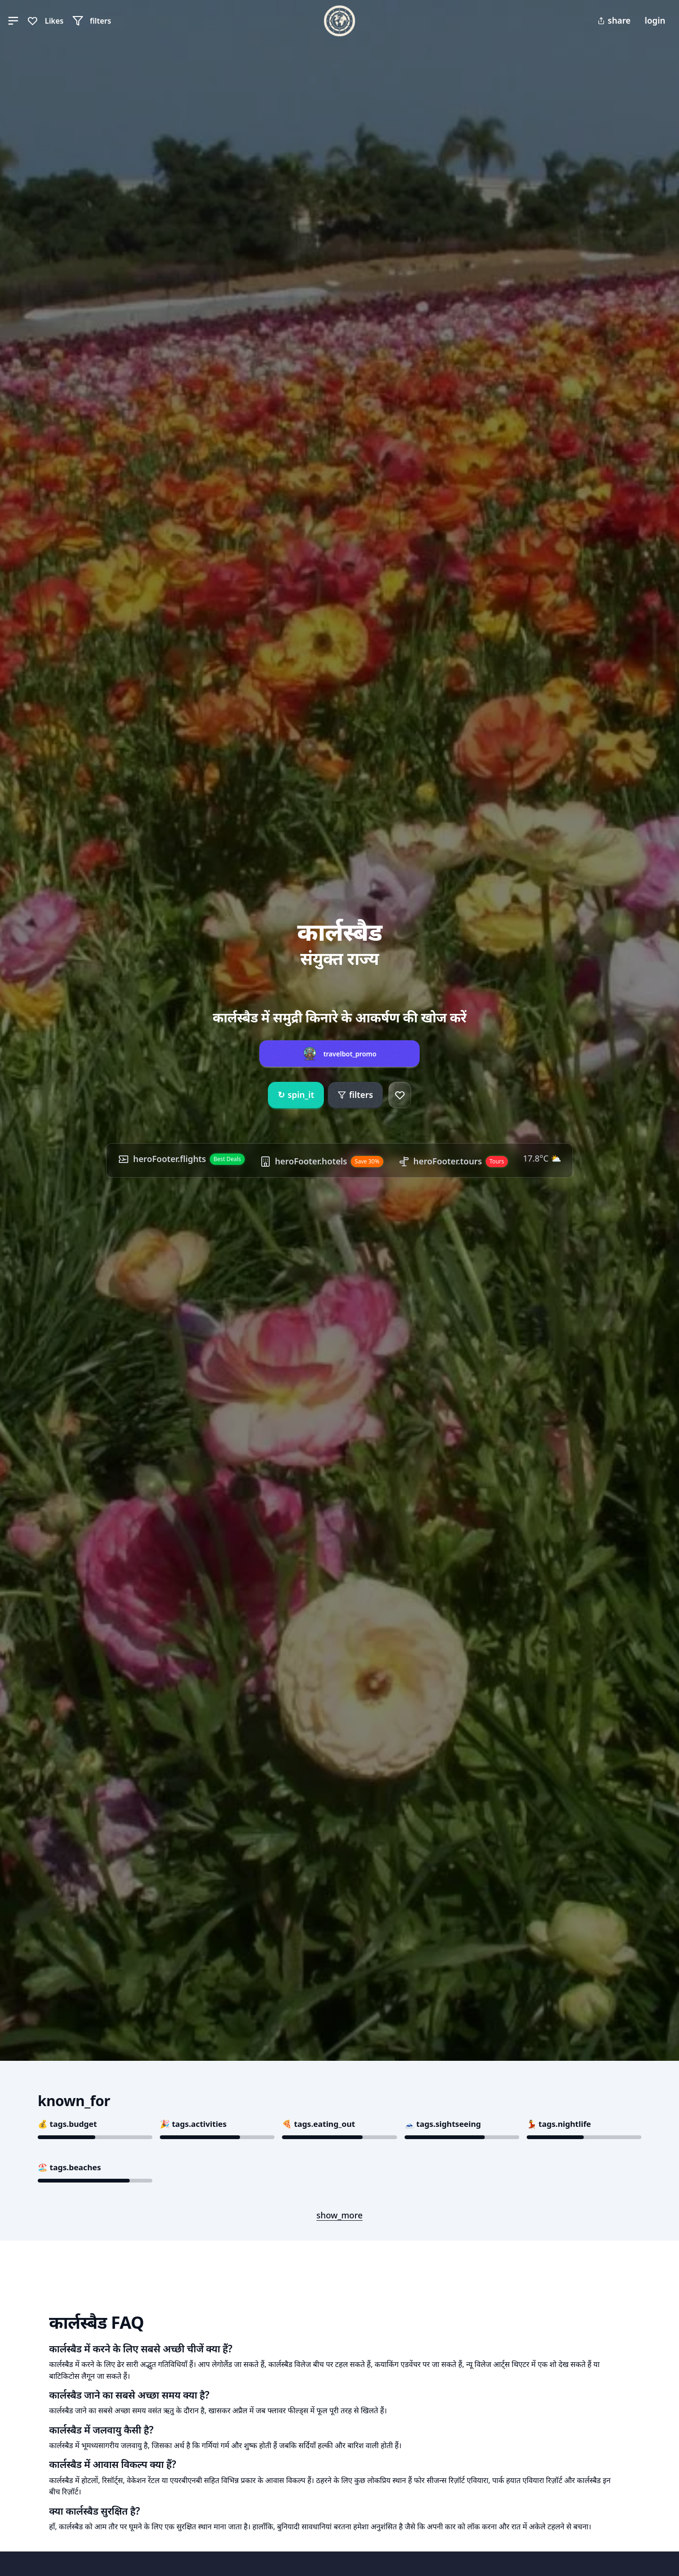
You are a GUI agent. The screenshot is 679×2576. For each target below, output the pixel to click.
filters (355, 1094)
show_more (339, 2215)
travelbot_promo (350, 1054)
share (613, 20)
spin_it (296, 1095)
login (655, 20)
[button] (13, 20)
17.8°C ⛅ (542, 1158)
